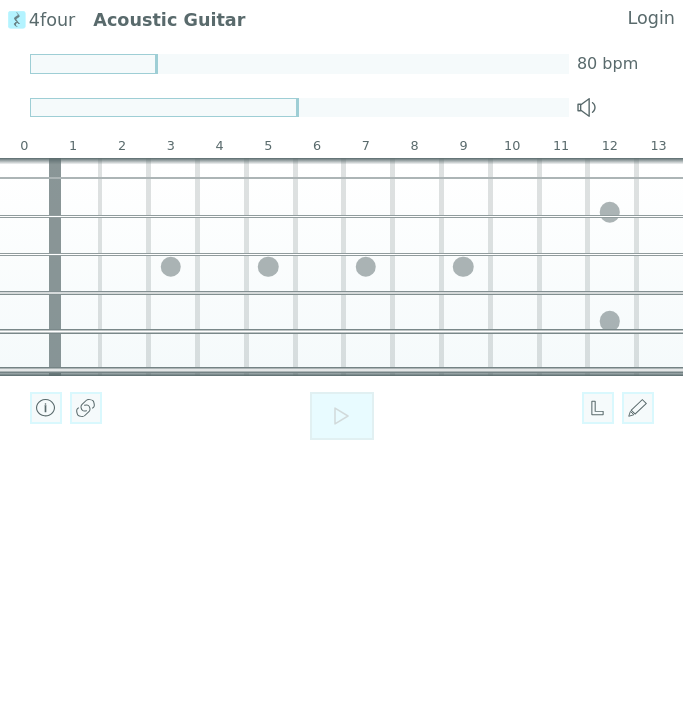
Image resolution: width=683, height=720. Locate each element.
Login (651, 18)
